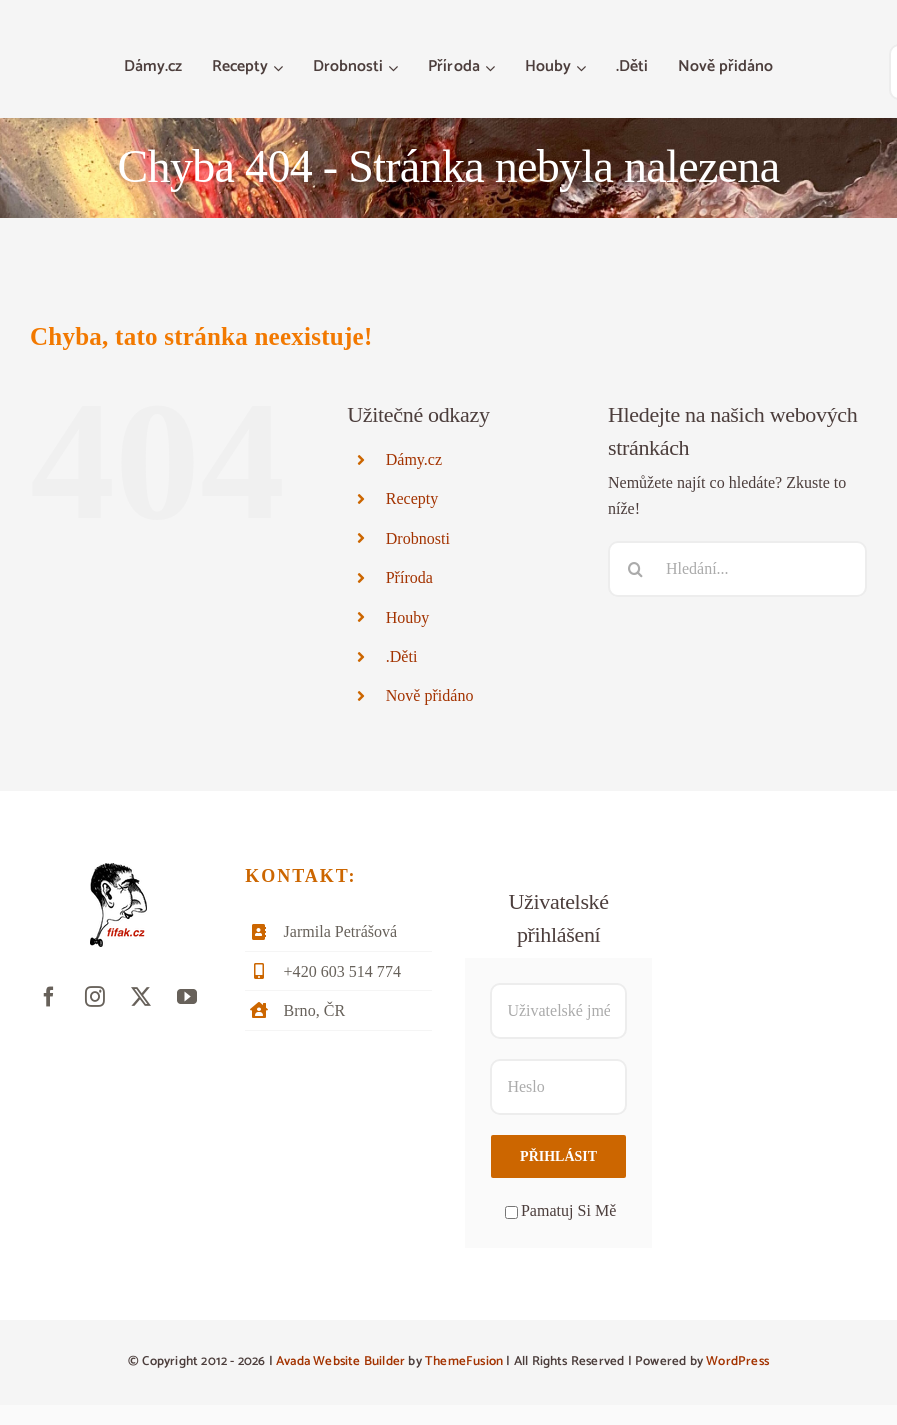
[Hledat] (636, 569)
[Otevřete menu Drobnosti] (395, 68)
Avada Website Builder (340, 1361)
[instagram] (95, 997)
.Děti (402, 656)
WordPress (737, 1361)
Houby (408, 617)
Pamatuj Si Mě (560, 1210)
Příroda (409, 577)
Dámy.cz (414, 459)
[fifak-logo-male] (118, 870)
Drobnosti (418, 538)
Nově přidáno (430, 695)
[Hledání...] (737, 569)
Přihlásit (558, 1156)
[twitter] (141, 997)
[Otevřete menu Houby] (583, 68)
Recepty (412, 498)
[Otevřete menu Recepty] (280, 68)
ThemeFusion (464, 1361)
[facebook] (49, 997)
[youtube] (187, 997)
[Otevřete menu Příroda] (492, 68)
